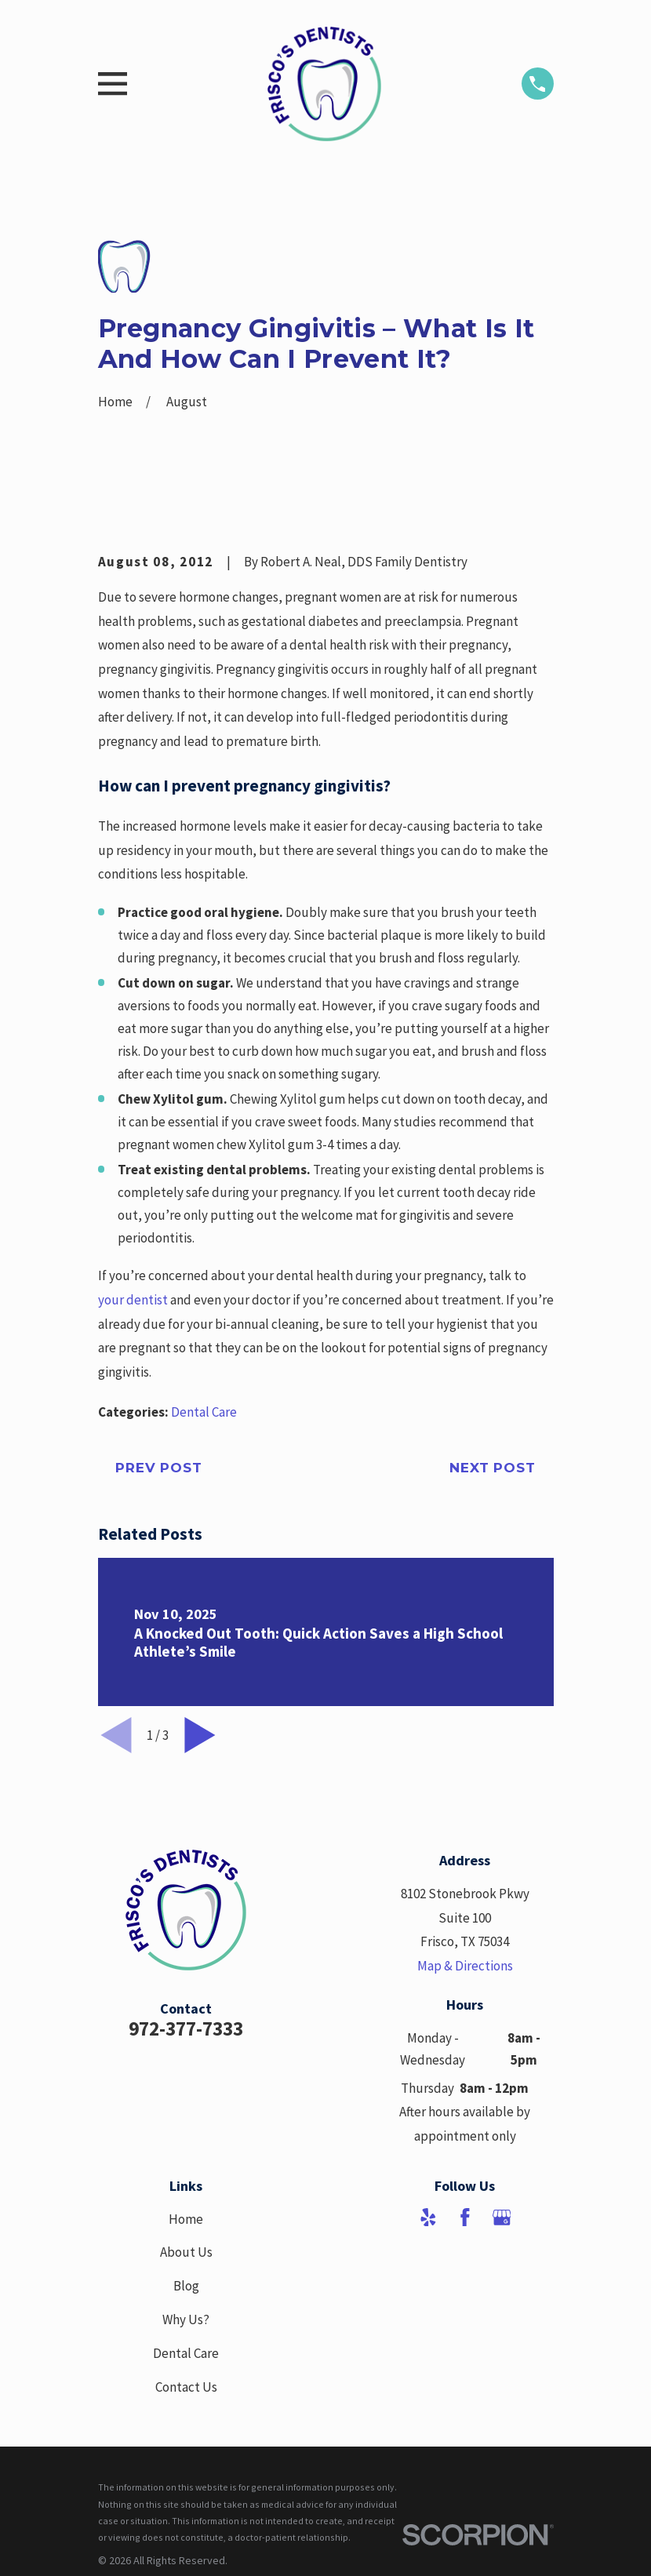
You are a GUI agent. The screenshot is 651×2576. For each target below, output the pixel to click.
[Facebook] (465, 2217)
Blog (186, 2285)
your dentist (133, 1299)
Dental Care (204, 1412)
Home (186, 2219)
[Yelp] (428, 2217)
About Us (186, 2252)
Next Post (492, 1467)
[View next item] (200, 1735)
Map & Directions (465, 1965)
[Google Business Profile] (502, 2217)
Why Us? (185, 2319)
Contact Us (186, 2387)
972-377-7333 (186, 2028)
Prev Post (158, 1467)
